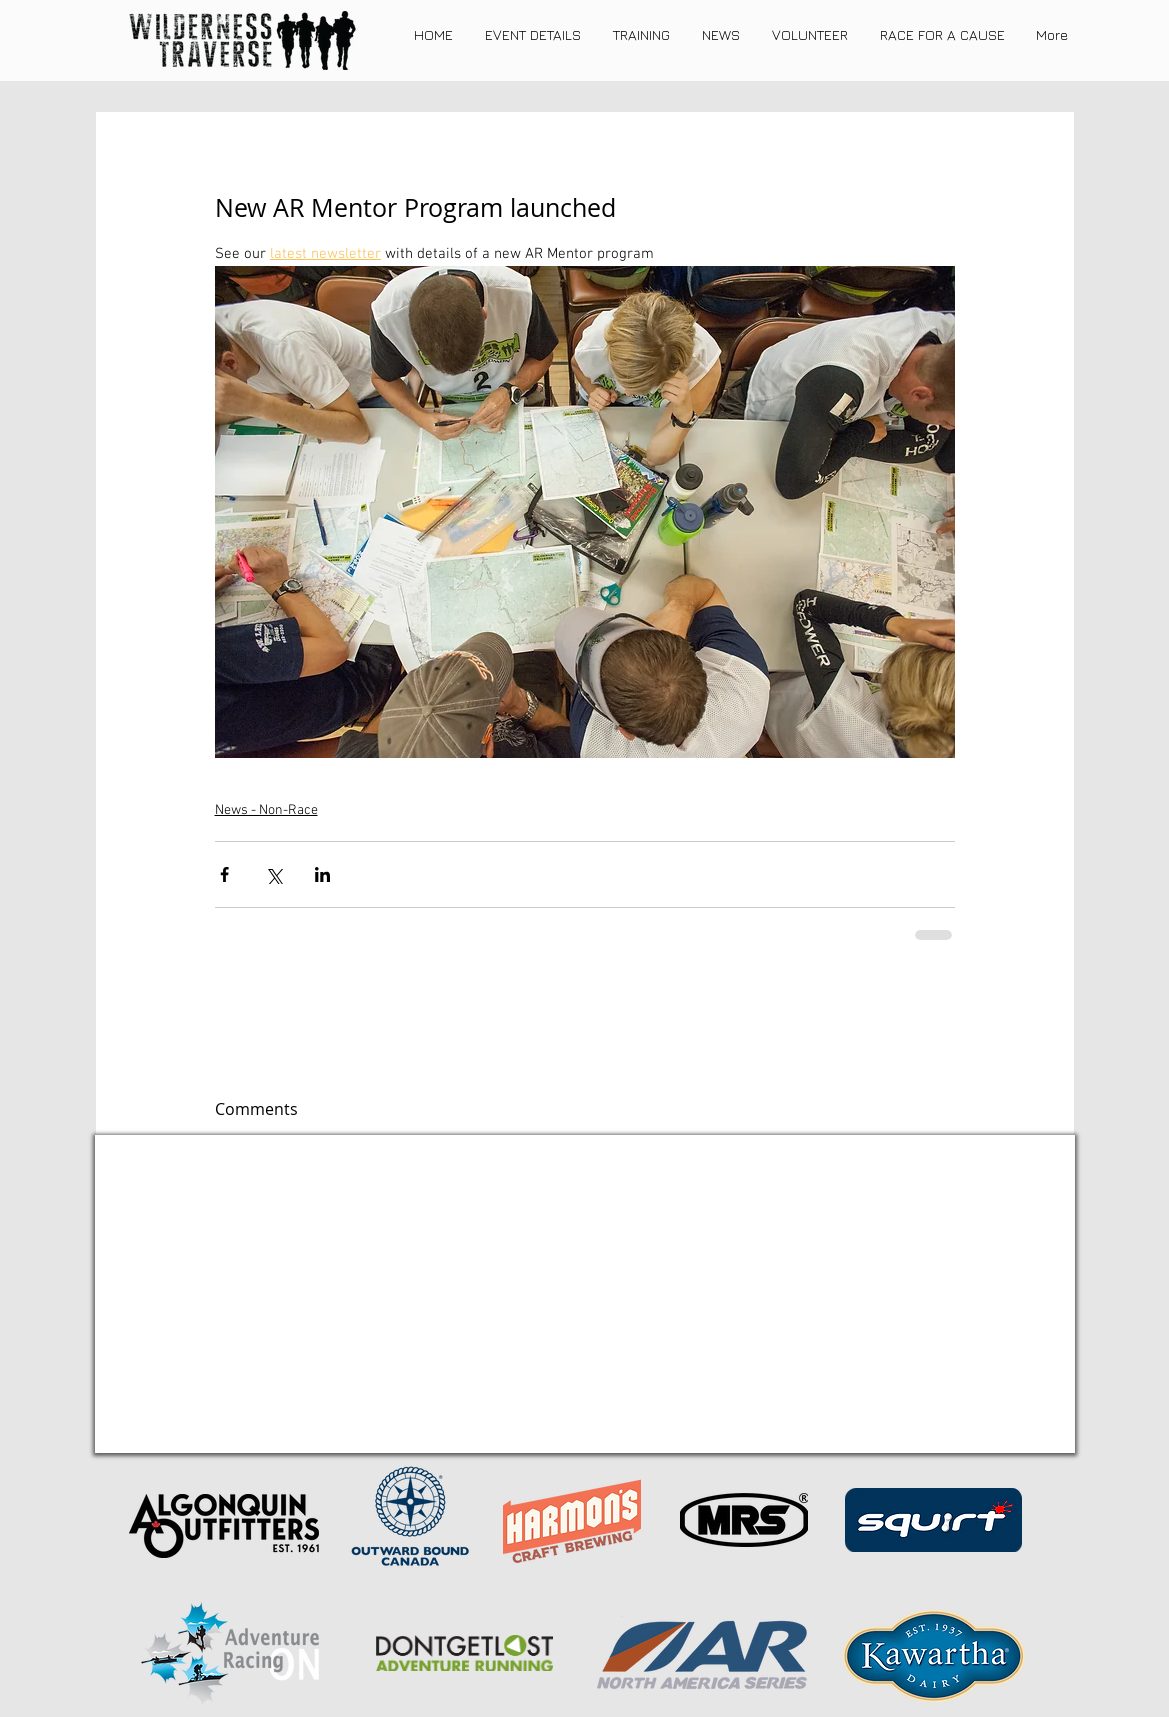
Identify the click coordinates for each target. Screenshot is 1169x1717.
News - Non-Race (266, 810)
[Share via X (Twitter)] (273, 874)
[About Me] (709, 1425)
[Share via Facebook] (224, 874)
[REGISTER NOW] (456, 1426)
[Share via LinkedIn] (322, 874)
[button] (533, 35)
